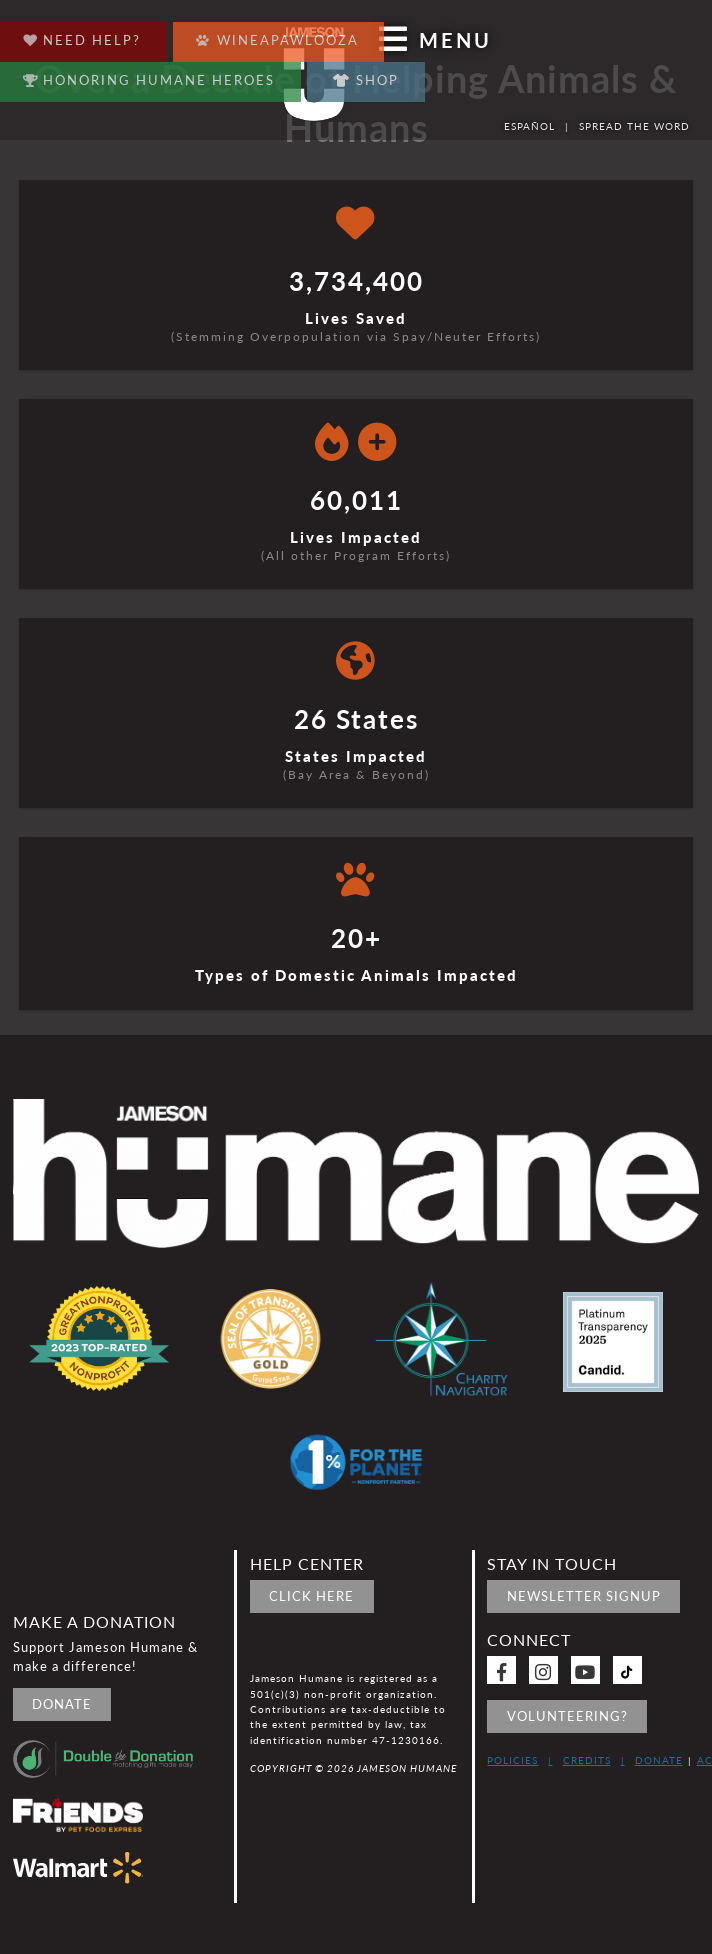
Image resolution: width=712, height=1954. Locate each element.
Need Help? (82, 35)
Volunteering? (567, 1716)
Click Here (311, 1596)
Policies (512, 1760)
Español (529, 126)
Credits (587, 1760)
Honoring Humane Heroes (149, 75)
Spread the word (634, 126)
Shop (366, 80)
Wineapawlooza (277, 35)
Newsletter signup (584, 1596)
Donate (62, 1704)
